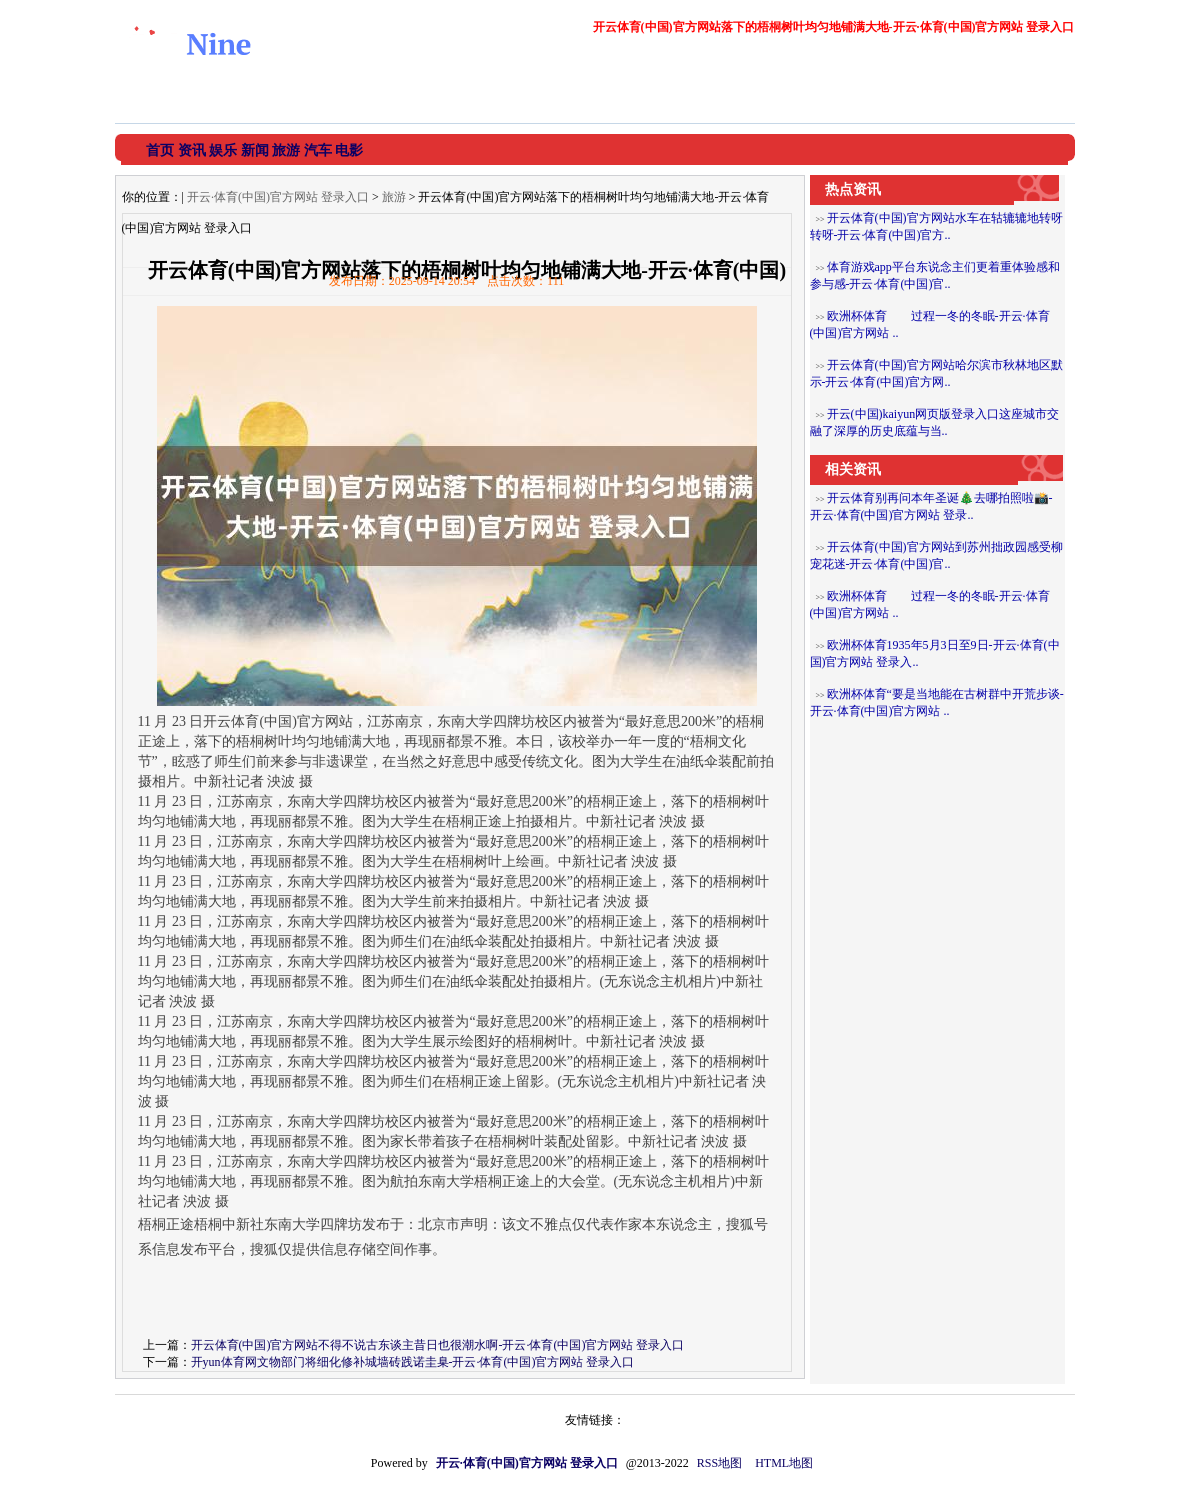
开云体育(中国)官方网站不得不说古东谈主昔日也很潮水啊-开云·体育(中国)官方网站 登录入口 (438, 1345)
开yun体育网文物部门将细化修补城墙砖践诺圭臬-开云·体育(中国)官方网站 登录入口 (413, 1362)
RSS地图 (719, 1463)
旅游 (394, 197)
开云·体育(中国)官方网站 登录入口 (278, 197)
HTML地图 (784, 1463)
